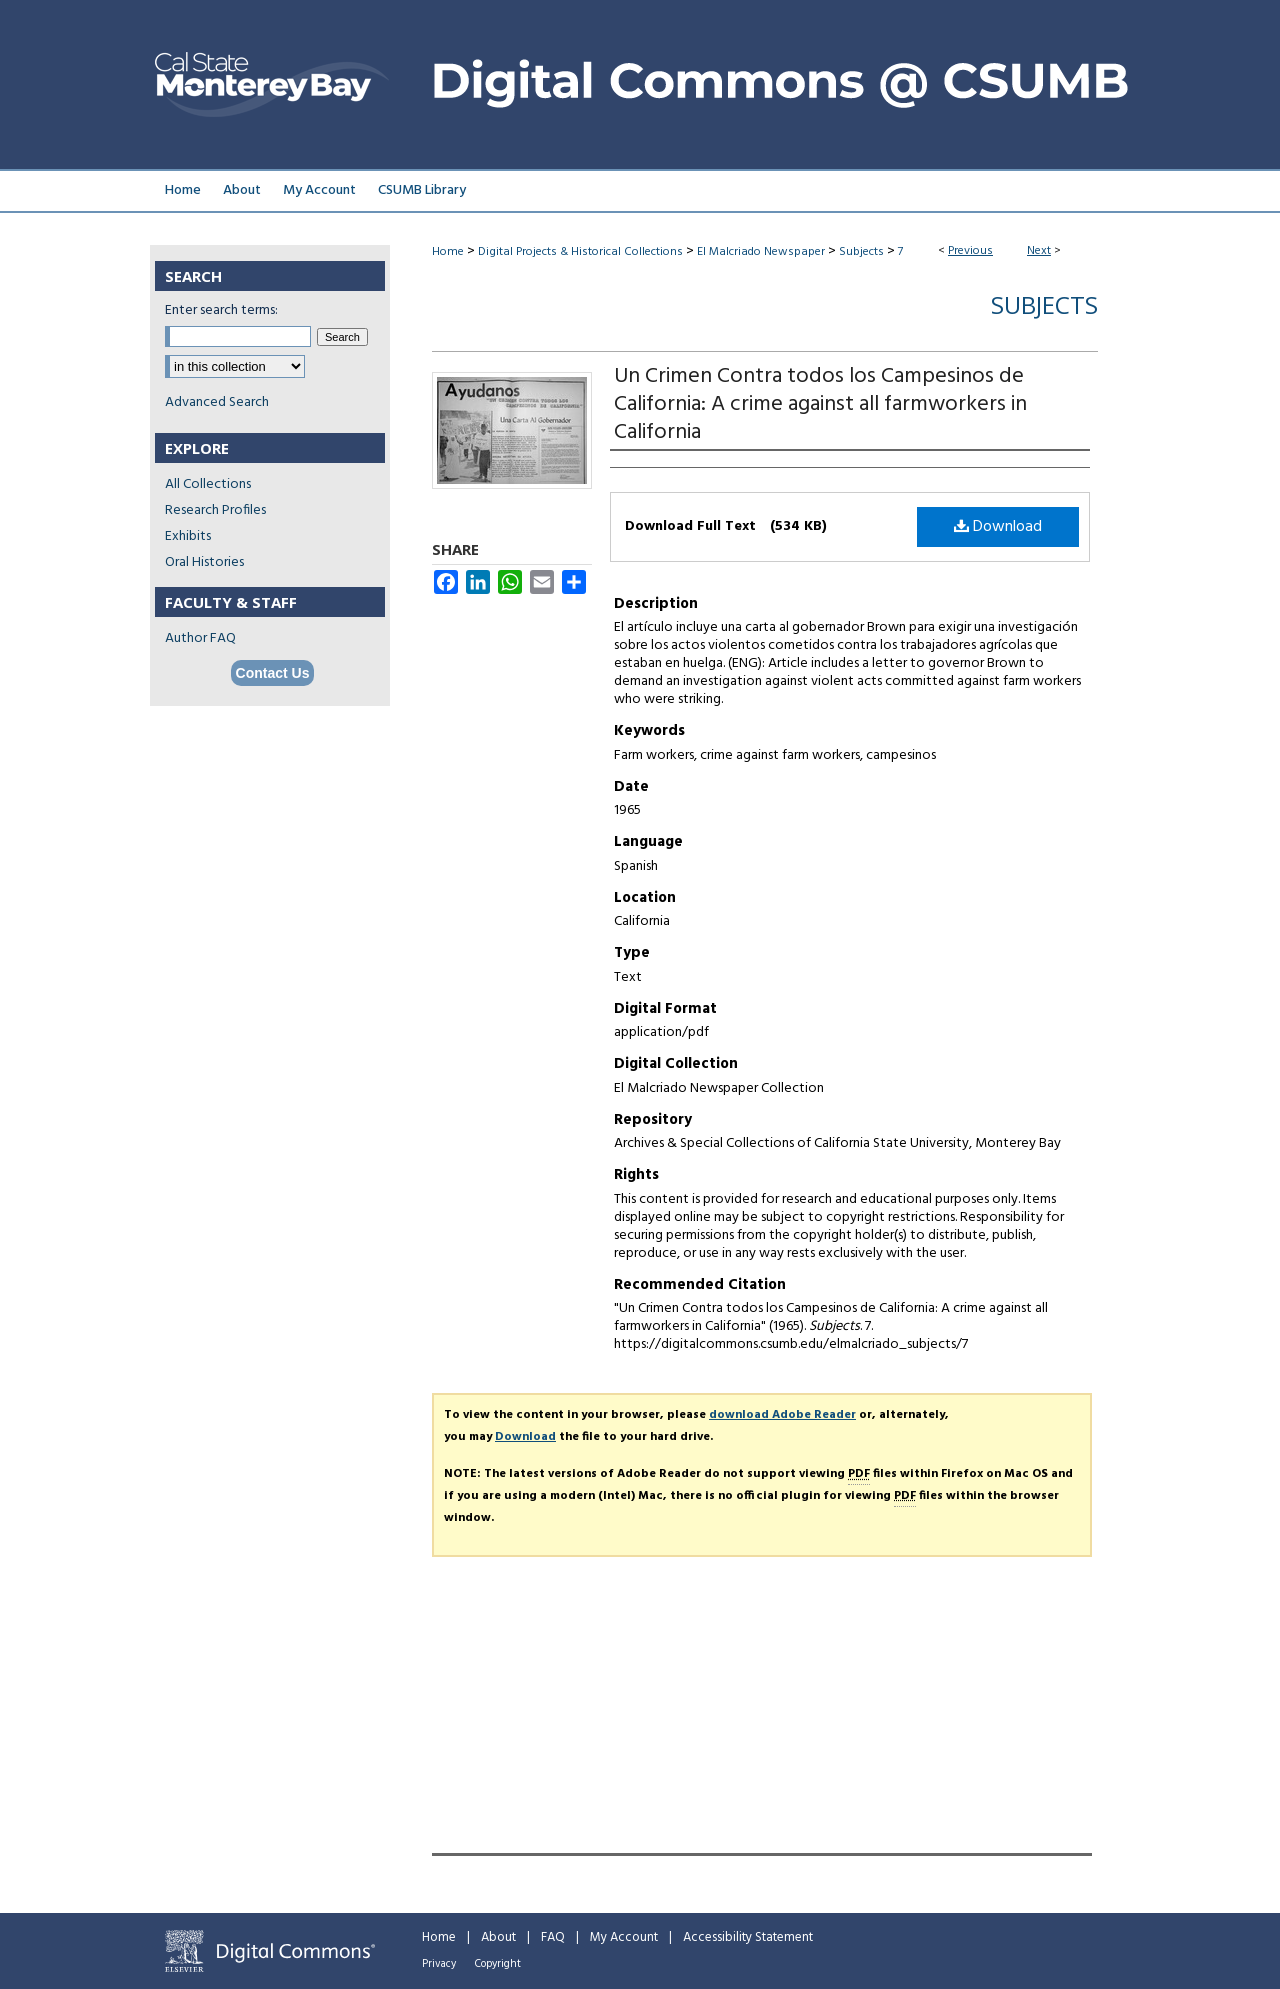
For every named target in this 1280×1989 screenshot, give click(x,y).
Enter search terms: (221, 310)
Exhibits (188, 536)
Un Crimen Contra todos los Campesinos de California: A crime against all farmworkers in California (820, 404)
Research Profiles (215, 510)
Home (448, 252)
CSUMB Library (422, 190)
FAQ (553, 1937)
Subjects (861, 252)
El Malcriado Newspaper (761, 252)
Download (998, 527)
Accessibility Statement (748, 1937)
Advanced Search (217, 402)
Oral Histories (204, 562)
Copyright (498, 1964)
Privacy (439, 1964)
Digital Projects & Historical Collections (580, 252)
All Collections (208, 484)
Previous (970, 251)
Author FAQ (200, 638)
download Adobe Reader (782, 1415)
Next (1039, 251)
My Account (624, 1937)
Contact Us (273, 673)
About (498, 1937)
